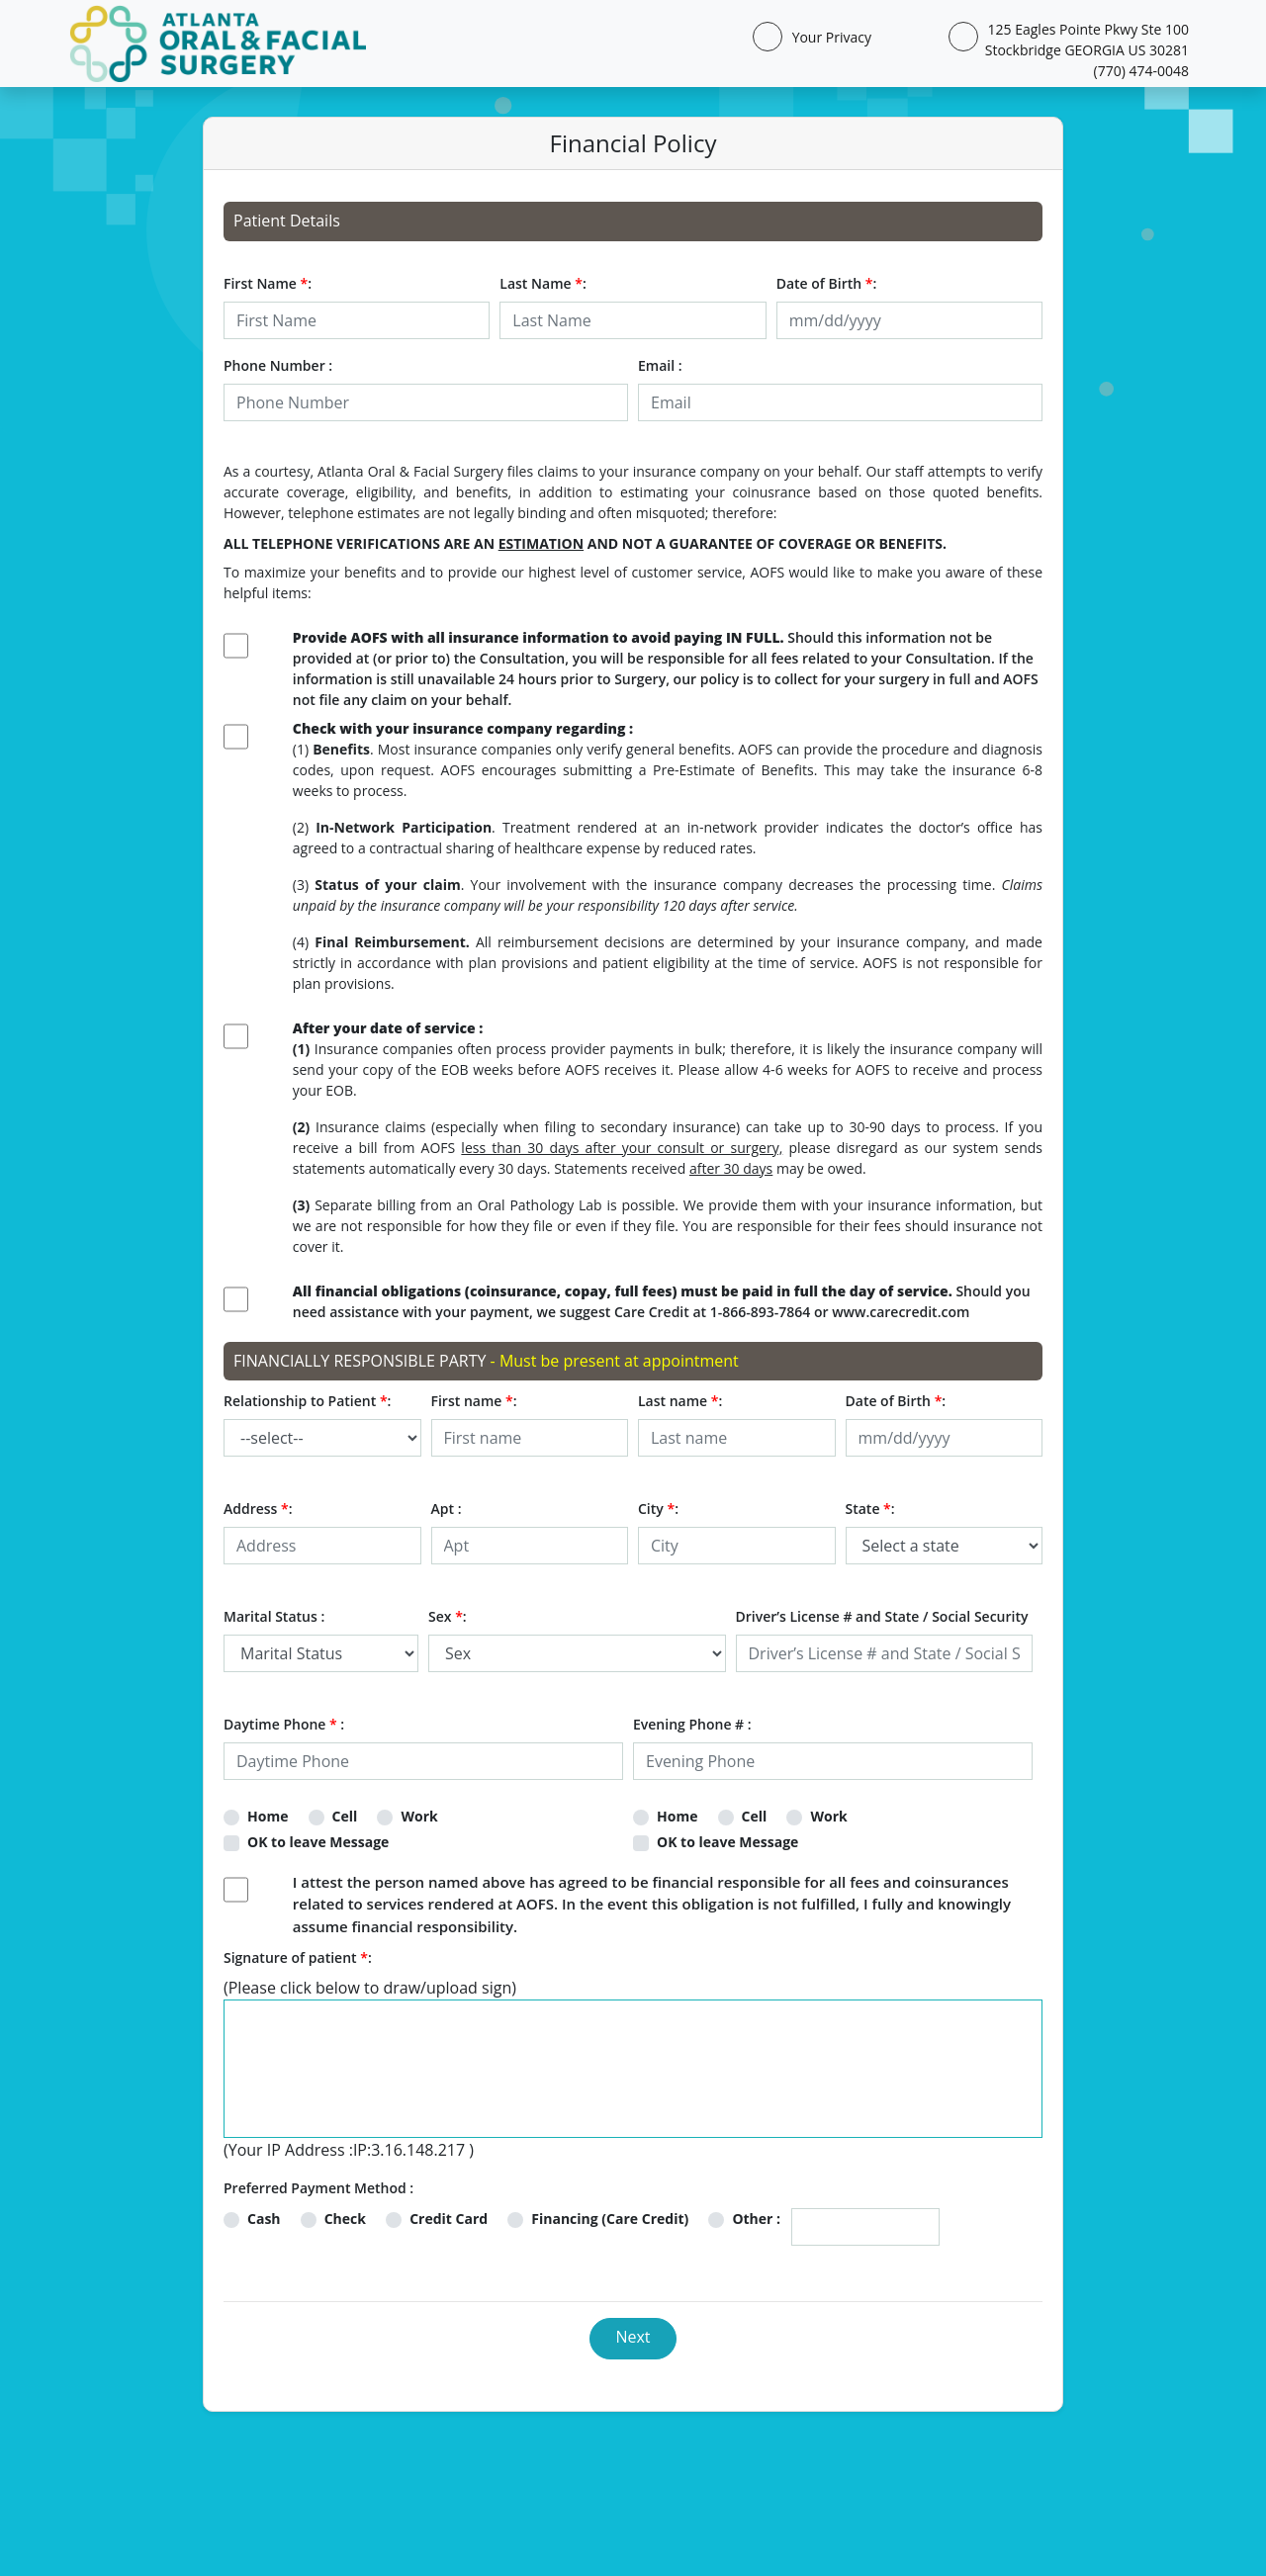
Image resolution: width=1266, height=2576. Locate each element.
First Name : (268, 283)
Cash (264, 2218)
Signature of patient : (298, 1957)
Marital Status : (274, 1616)
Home (267, 1816)
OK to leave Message (318, 1841)
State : (870, 1508)
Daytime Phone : (284, 1724)
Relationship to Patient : (307, 1400)
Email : (660, 365)
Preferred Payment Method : (318, 2187)
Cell (345, 1816)
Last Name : (542, 283)
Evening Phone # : (692, 1724)
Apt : (446, 1508)
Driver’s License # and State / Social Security (882, 1616)
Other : (756, 2218)
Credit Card (448, 2218)
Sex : (447, 1616)
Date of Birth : (826, 283)
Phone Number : (278, 365)
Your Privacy (827, 36)
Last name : (680, 1400)
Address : (258, 1508)
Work (419, 1816)
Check (345, 2218)
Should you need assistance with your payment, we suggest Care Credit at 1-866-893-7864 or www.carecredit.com (662, 1301)
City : (658, 1508)
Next (632, 2337)
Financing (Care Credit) (609, 2218)
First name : (474, 1400)
